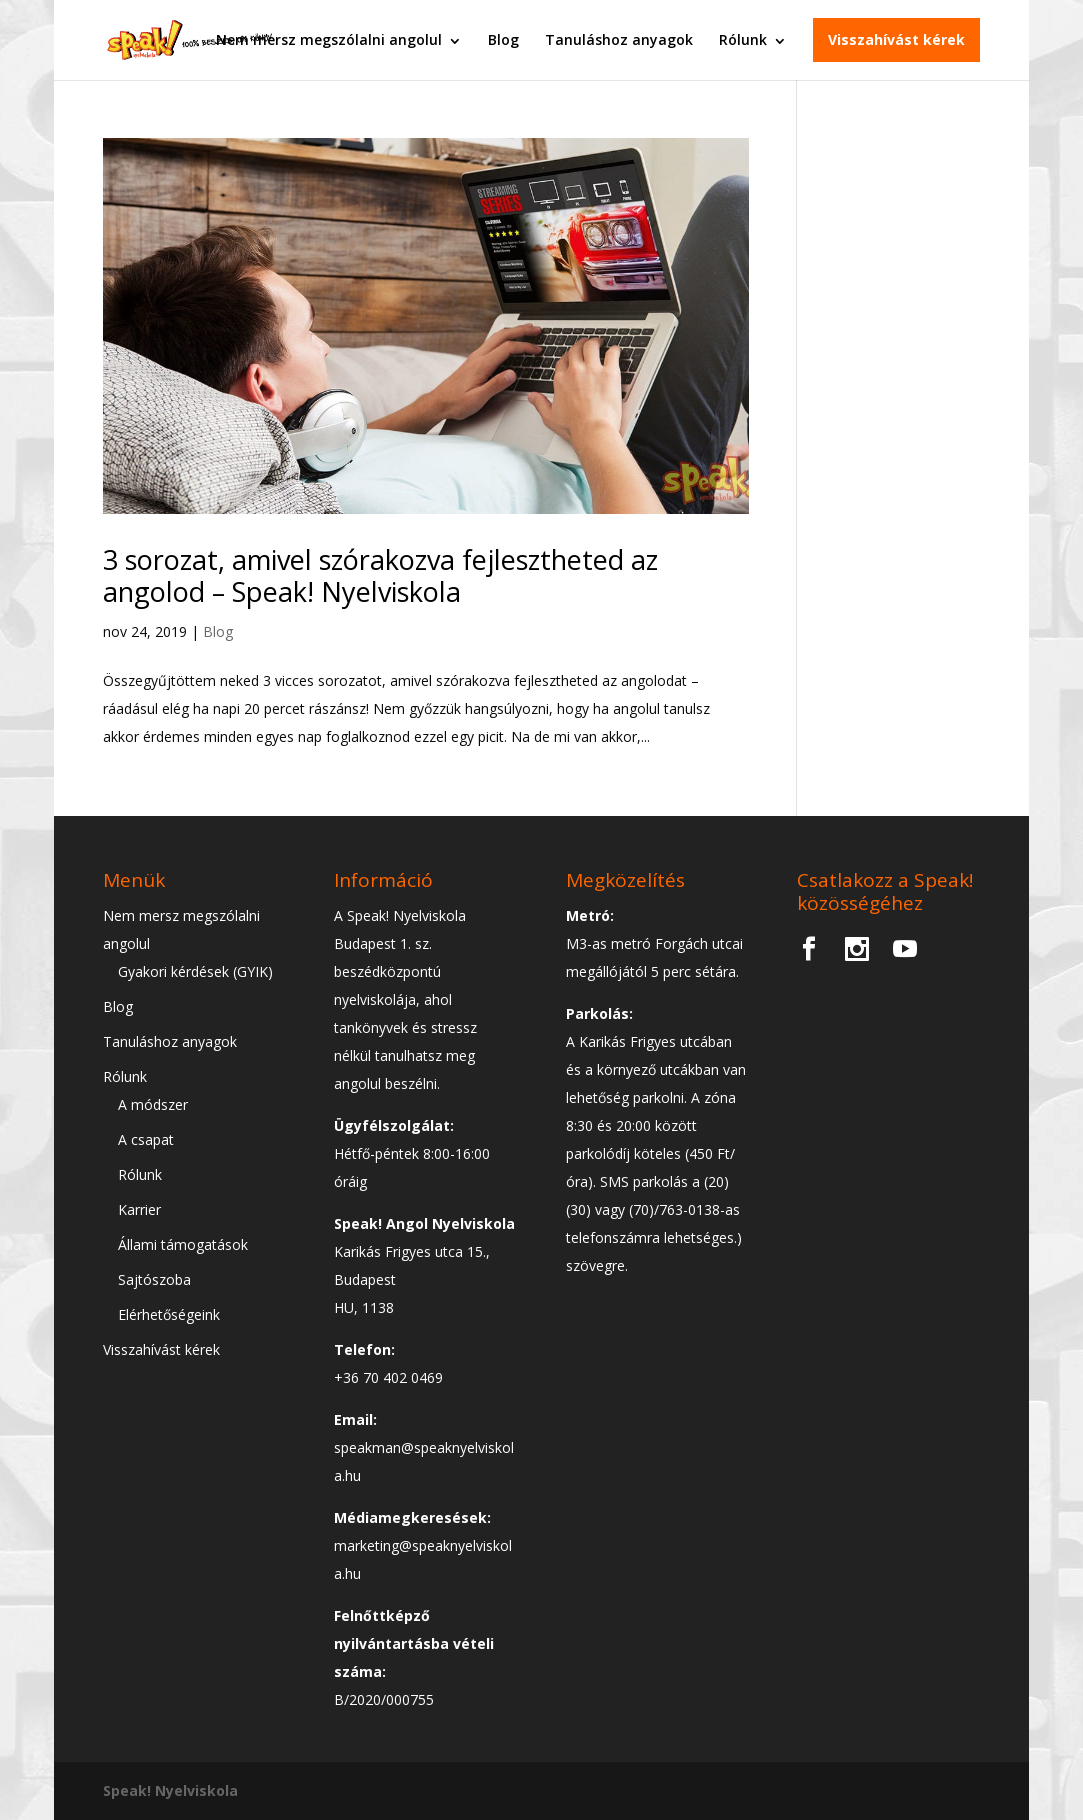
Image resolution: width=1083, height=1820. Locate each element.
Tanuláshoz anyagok (619, 39)
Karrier (139, 1209)
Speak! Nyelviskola (170, 1790)
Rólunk (743, 39)
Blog (503, 39)
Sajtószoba (154, 1279)
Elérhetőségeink (169, 1314)
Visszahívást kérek (896, 39)
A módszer (153, 1104)
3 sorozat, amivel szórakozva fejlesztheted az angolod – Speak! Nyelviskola (380, 575)
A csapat (146, 1139)
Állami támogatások (183, 1244)
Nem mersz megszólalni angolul (329, 39)
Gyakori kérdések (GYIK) (195, 971)
